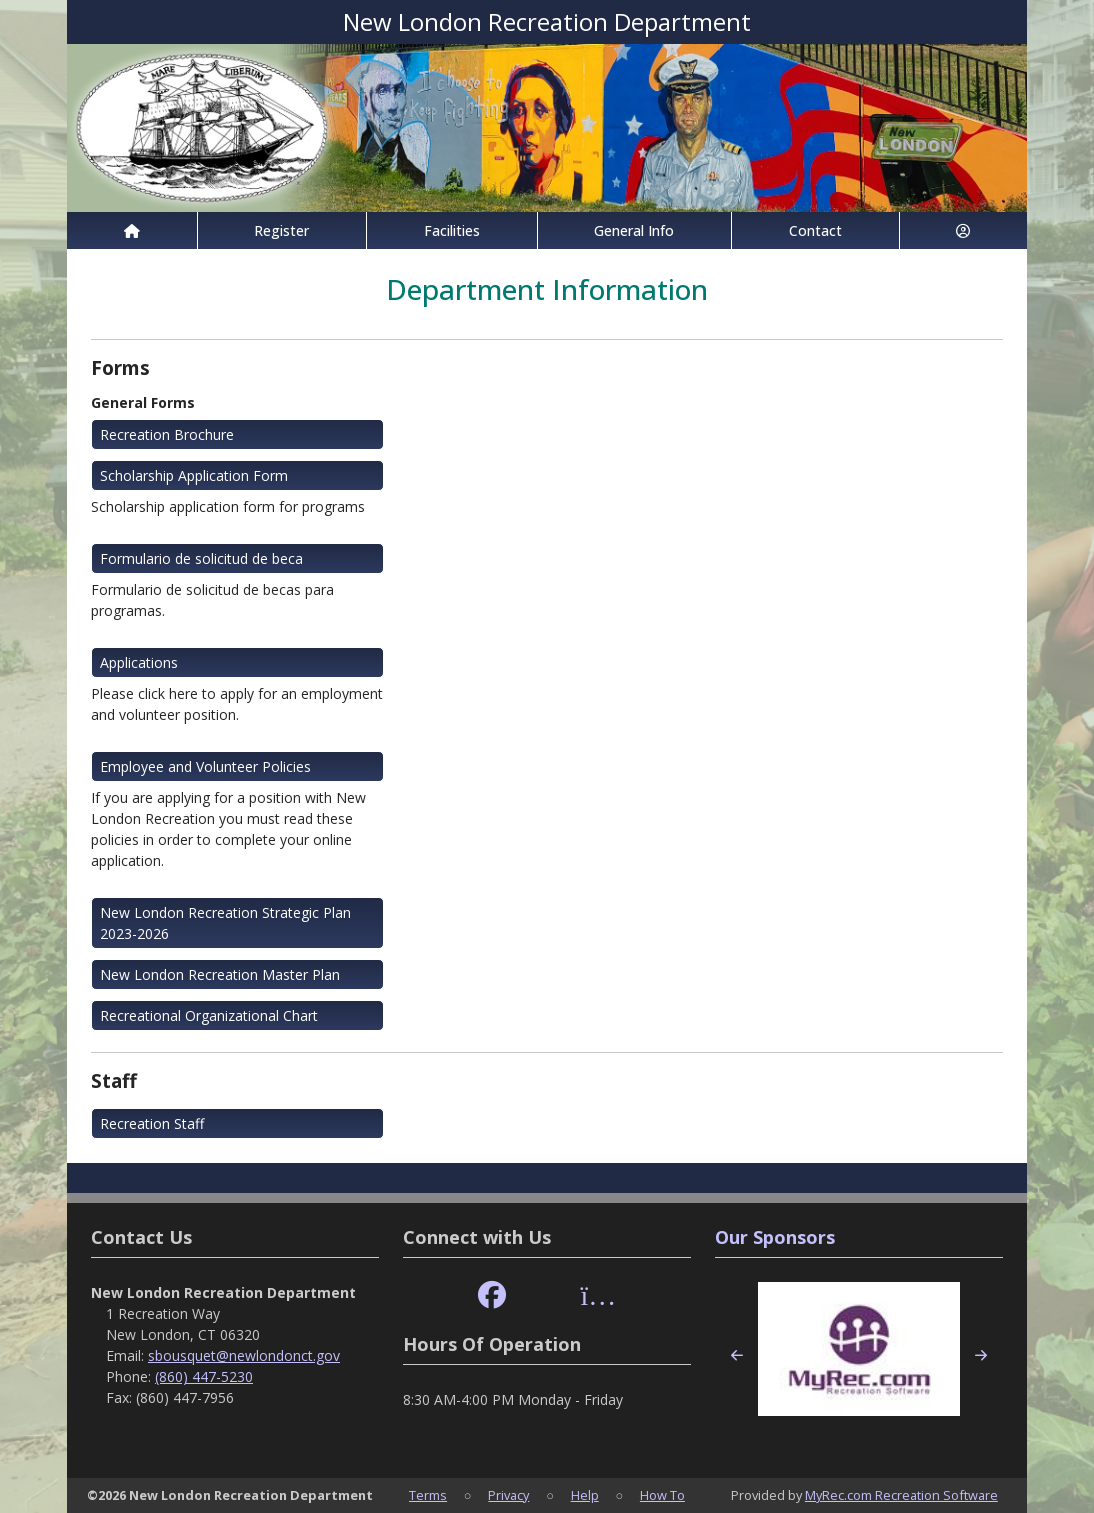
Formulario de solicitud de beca (201, 558)
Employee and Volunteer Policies (205, 766)
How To (662, 1495)
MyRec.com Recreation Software (901, 1495)
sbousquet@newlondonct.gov (244, 1355)
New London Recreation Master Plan (220, 974)
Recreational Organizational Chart (209, 1015)
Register (281, 230)
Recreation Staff (152, 1123)
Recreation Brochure (167, 434)
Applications (139, 662)
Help (585, 1495)
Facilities (452, 230)
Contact (815, 230)
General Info (634, 230)
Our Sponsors (775, 1237)
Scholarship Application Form (194, 475)
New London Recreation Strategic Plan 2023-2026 (225, 923)
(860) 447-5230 (204, 1376)
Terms (428, 1495)
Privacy (508, 1495)
